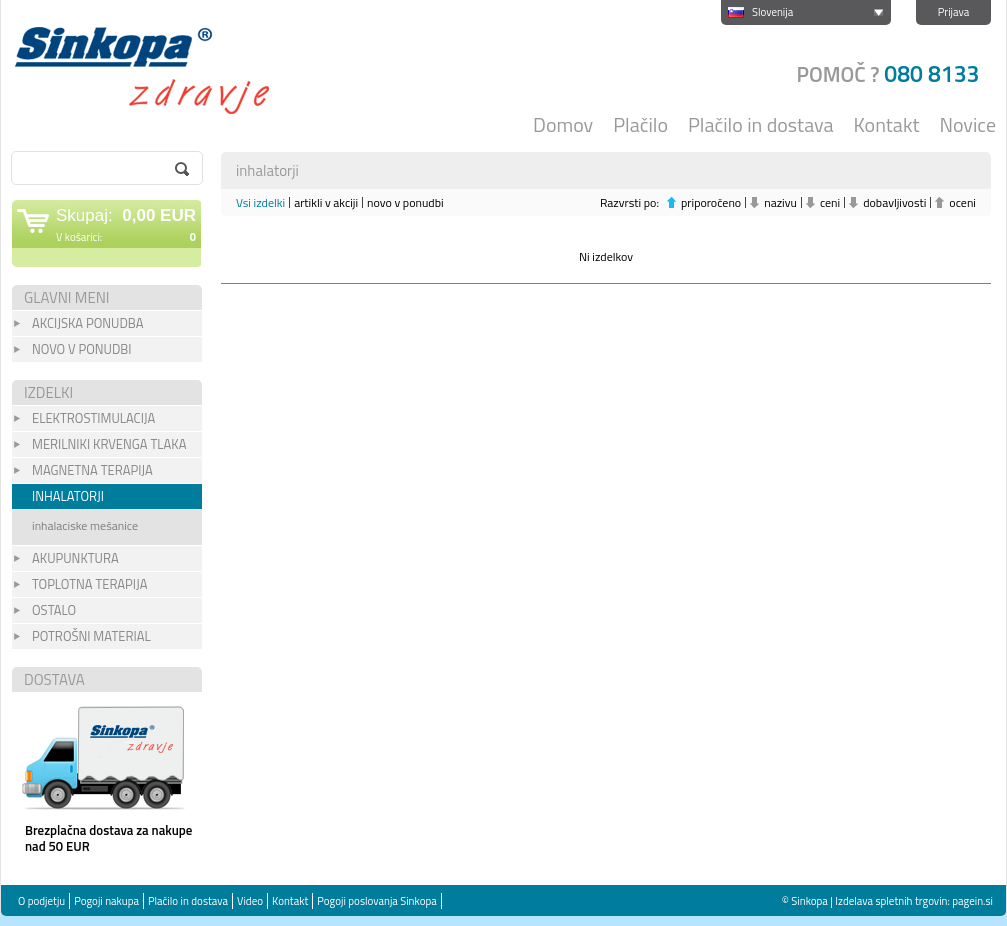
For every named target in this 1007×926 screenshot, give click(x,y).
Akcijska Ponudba (87, 323)
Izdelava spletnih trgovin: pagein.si (914, 901)
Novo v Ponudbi (82, 349)
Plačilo (640, 124)
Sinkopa (156, 70)
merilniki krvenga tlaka (109, 444)
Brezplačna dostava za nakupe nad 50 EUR (108, 838)
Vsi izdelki (260, 202)
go (182, 169)
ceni (830, 202)
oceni (962, 202)
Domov (563, 124)
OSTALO (54, 610)
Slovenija (772, 12)
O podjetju (41, 901)
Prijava (953, 12)
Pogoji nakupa (106, 901)
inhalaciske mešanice (85, 525)
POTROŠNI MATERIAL (91, 636)
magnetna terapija (92, 470)
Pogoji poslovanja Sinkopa (376, 901)
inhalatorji (68, 496)
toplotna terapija (89, 584)
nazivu (780, 202)
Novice (968, 124)
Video (250, 901)
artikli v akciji (326, 202)
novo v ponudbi (405, 202)
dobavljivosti (894, 202)
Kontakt (887, 124)
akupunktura (75, 558)
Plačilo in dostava (761, 124)
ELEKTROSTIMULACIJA (93, 418)
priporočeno (711, 202)
